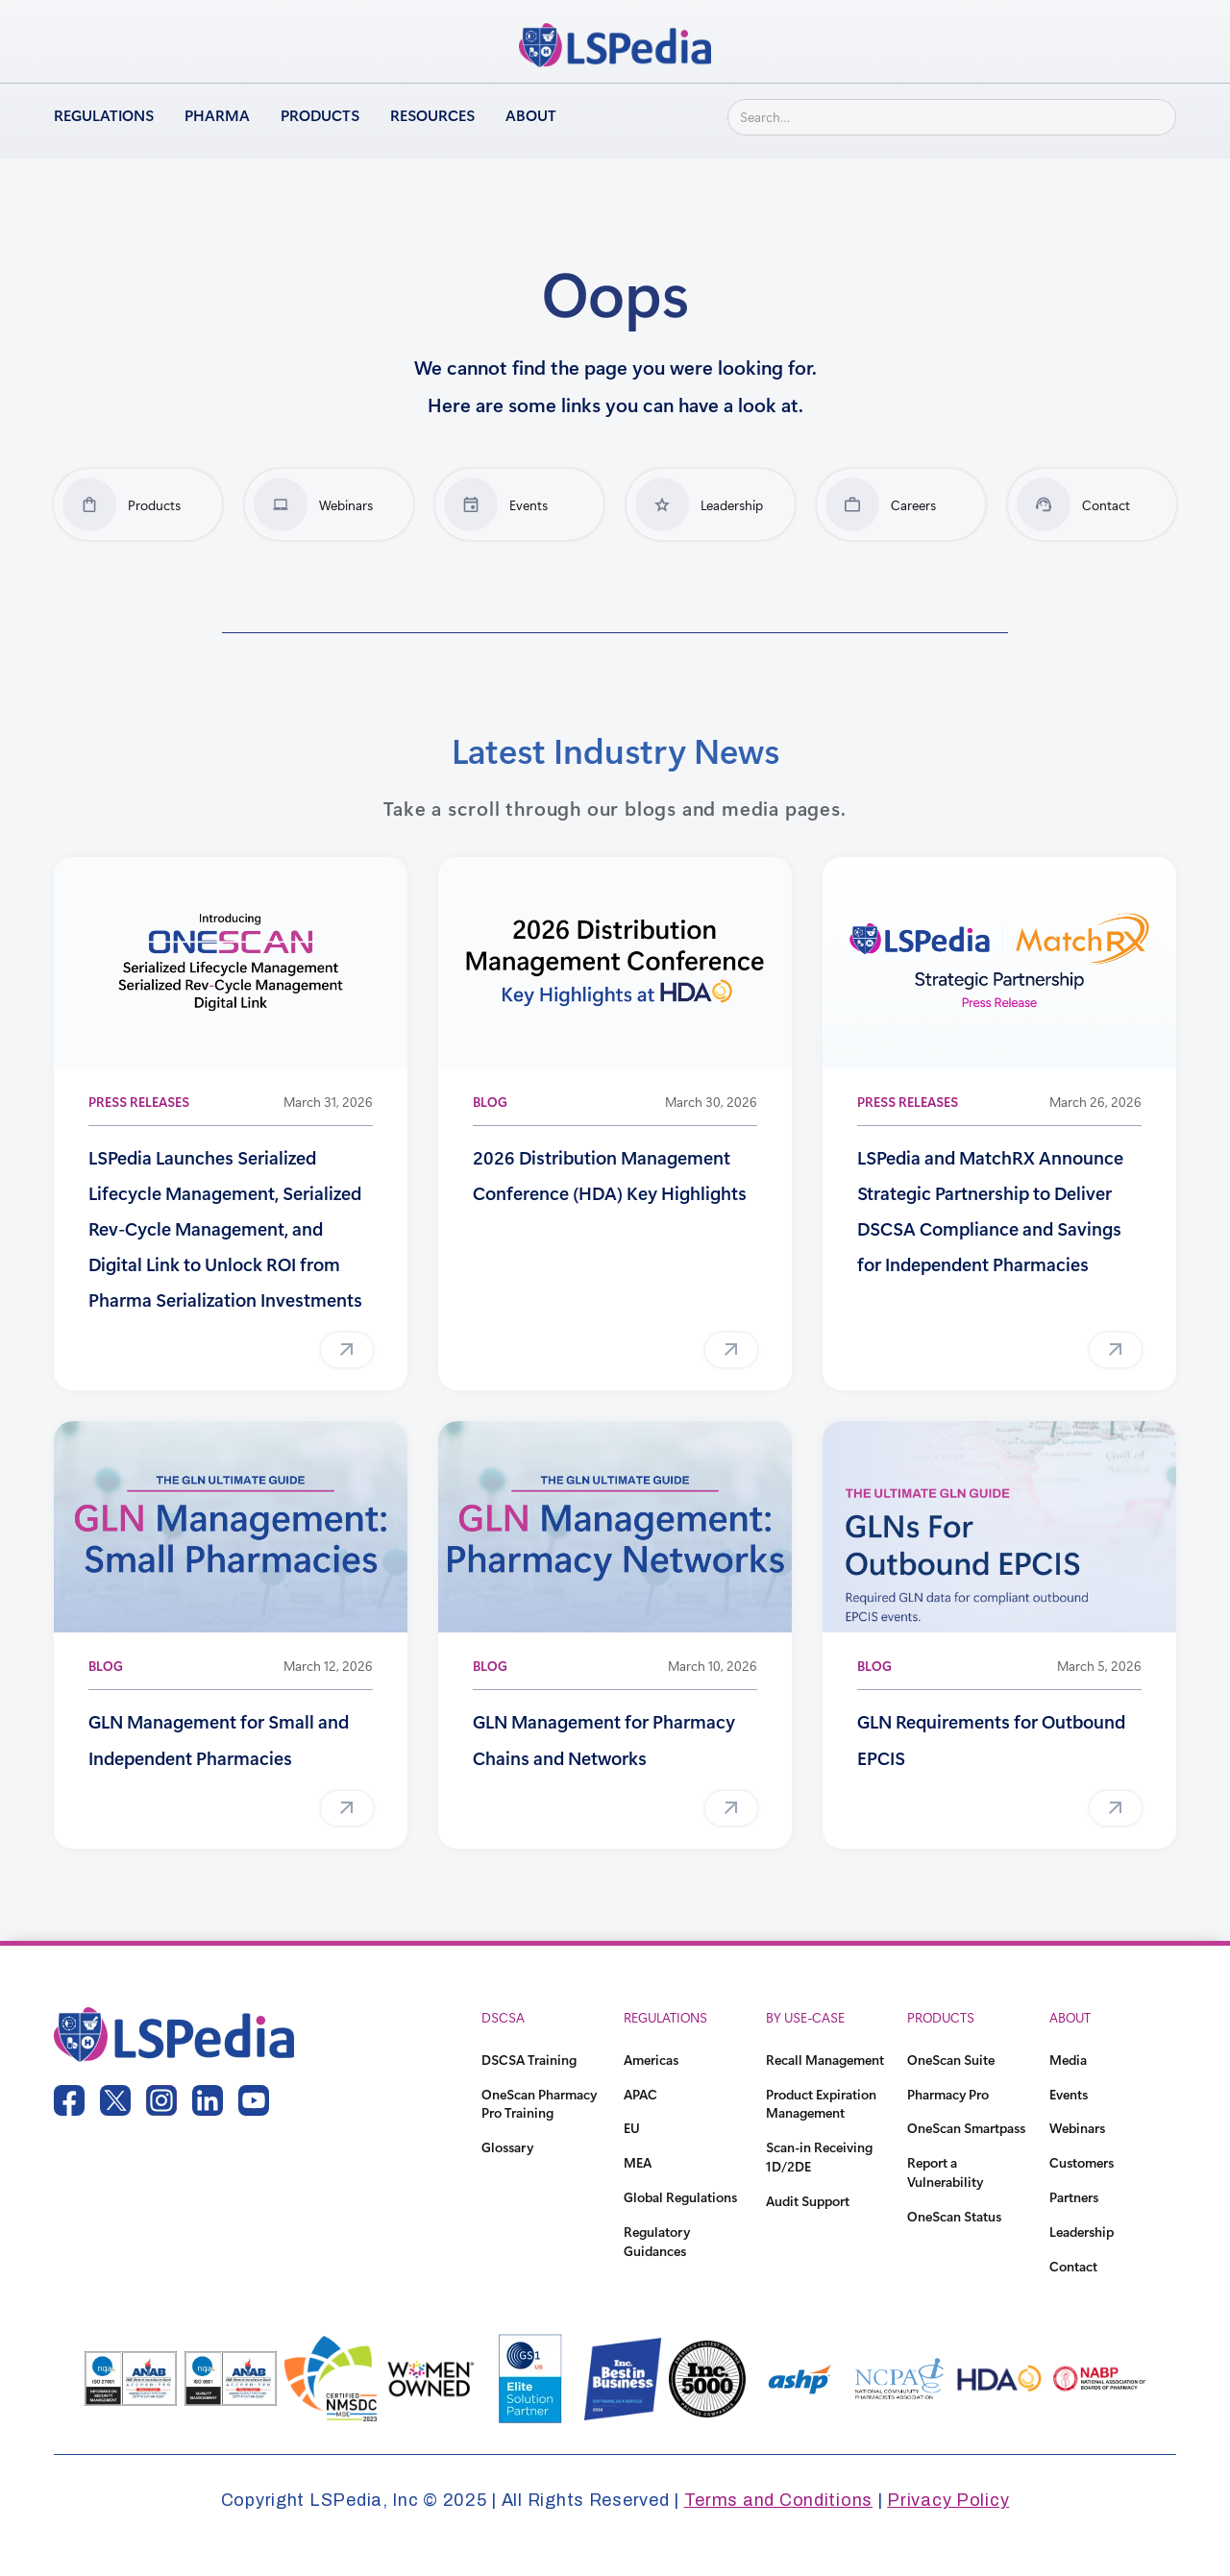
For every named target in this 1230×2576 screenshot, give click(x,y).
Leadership (1081, 2231)
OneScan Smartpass (966, 2128)
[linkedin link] (207, 2100)
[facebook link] (69, 2100)
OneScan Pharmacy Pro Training (539, 2103)
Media (1068, 2059)
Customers (1081, 2162)
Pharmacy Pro (948, 2094)
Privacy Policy (948, 2500)
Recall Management (825, 2059)
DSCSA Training (529, 2059)
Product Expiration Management (821, 2103)
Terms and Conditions (778, 2500)
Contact (1073, 2266)
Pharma (217, 115)
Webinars (1077, 2128)
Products (320, 115)
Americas (651, 2059)
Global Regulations (680, 2197)
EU (632, 2128)
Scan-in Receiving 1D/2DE (819, 2156)
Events (1068, 2094)
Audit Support (807, 2201)
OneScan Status (954, 2216)
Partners (1073, 2197)
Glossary (507, 2147)
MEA (638, 2162)
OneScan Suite (951, 2059)
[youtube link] (253, 2100)
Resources (432, 115)
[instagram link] (161, 2100)
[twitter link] (115, 2100)
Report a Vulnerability (945, 2172)
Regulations (104, 115)
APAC (640, 2094)
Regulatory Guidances (657, 2241)
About (530, 115)
